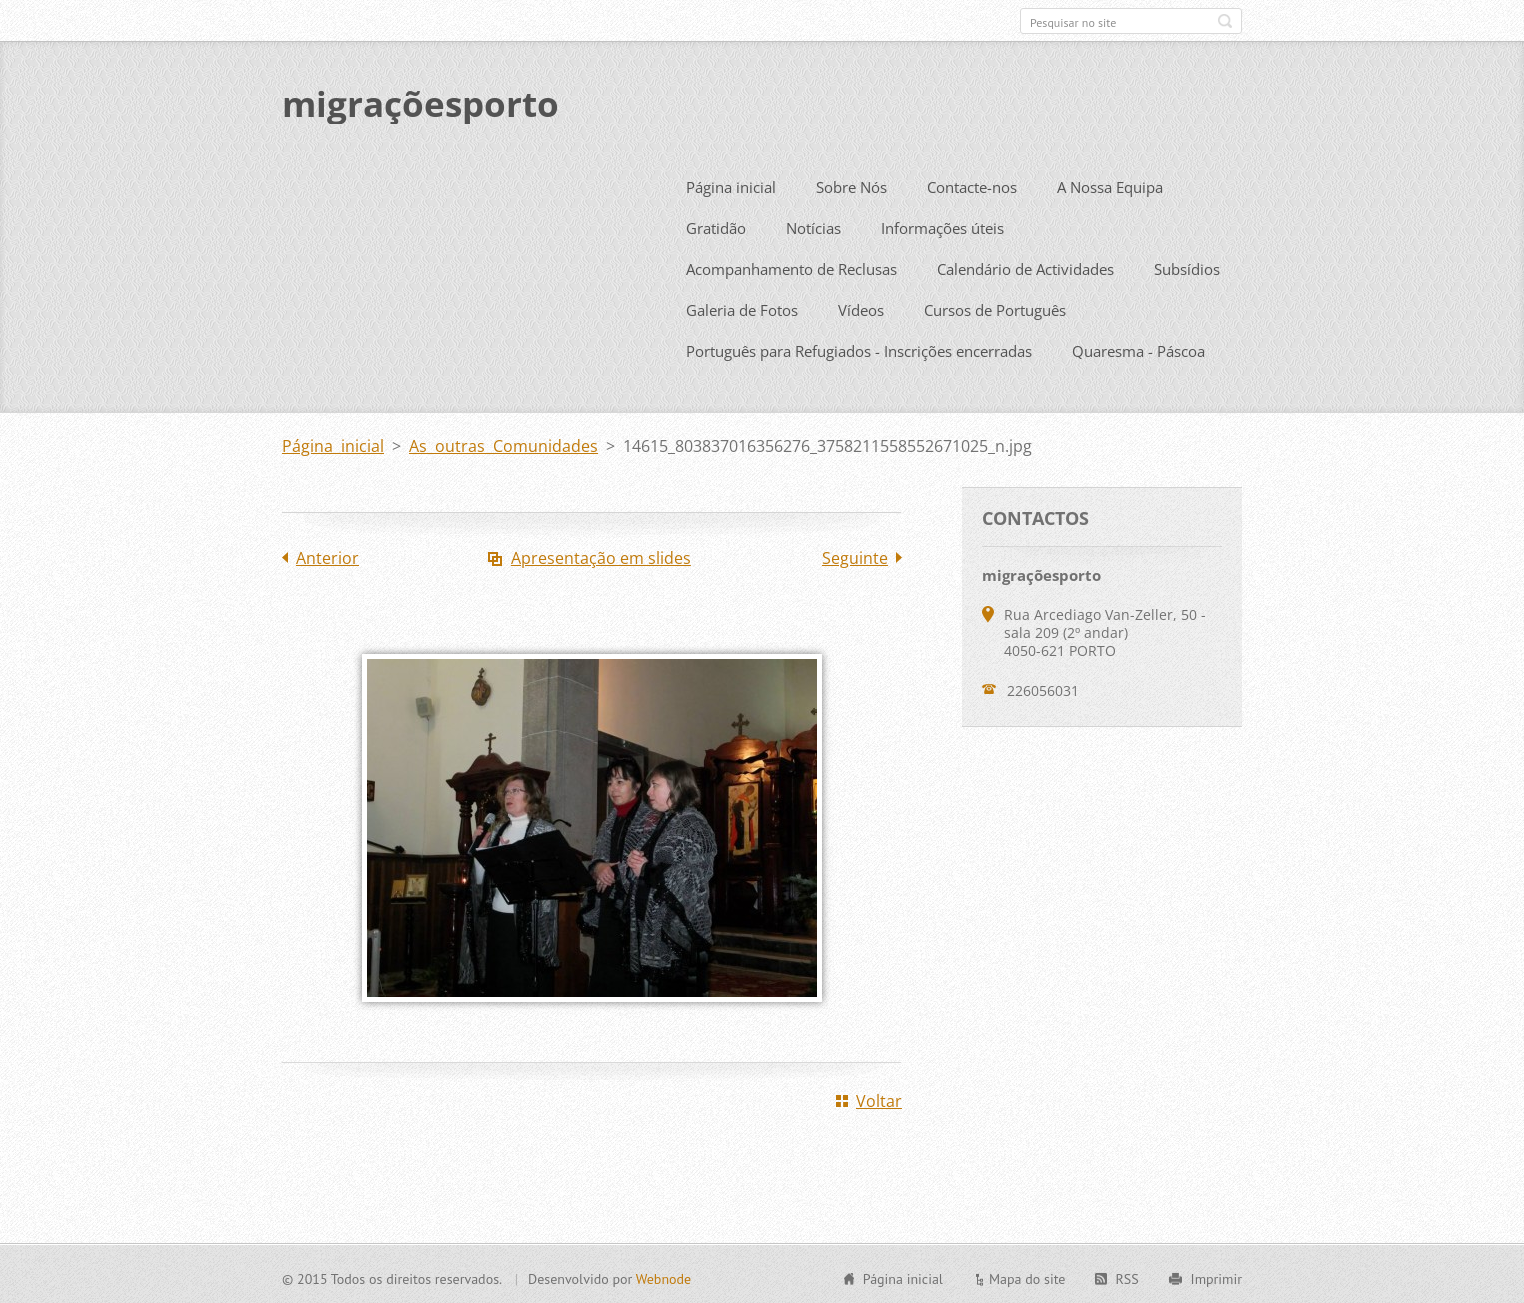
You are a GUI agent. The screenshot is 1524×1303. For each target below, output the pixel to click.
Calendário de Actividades (1025, 266)
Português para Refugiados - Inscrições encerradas (859, 348)
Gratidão (716, 225)
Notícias (813, 225)
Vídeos (861, 307)
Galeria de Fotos (742, 307)
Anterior (327, 555)
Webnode (663, 1276)
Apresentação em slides (601, 555)
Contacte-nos (972, 184)
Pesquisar (1225, 21)
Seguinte (855, 555)
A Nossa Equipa (1110, 184)
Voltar (879, 1098)
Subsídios (1187, 266)
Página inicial (731, 184)
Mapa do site (1027, 1276)
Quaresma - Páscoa (1138, 348)
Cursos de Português (995, 307)
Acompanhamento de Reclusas (791, 266)
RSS (1126, 1276)
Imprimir (1216, 1276)
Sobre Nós (851, 184)
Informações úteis (942, 225)
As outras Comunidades (503, 443)
